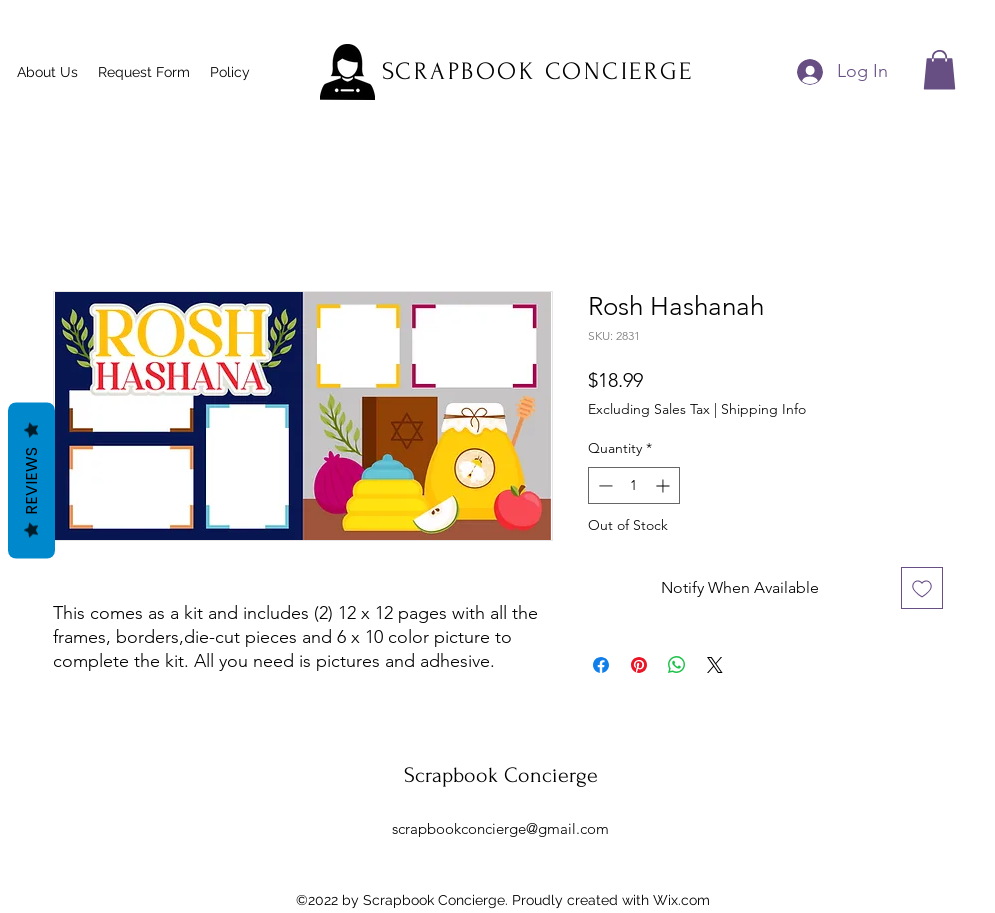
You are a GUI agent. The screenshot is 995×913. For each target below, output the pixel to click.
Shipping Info (763, 409)
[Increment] (664, 485)
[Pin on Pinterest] (639, 665)
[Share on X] (715, 665)
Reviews (31, 480)
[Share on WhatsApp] (677, 665)
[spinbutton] (634, 485)
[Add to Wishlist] (922, 588)
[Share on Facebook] (601, 665)
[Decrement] (603, 485)
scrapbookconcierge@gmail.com (500, 828)
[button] (939, 69)
